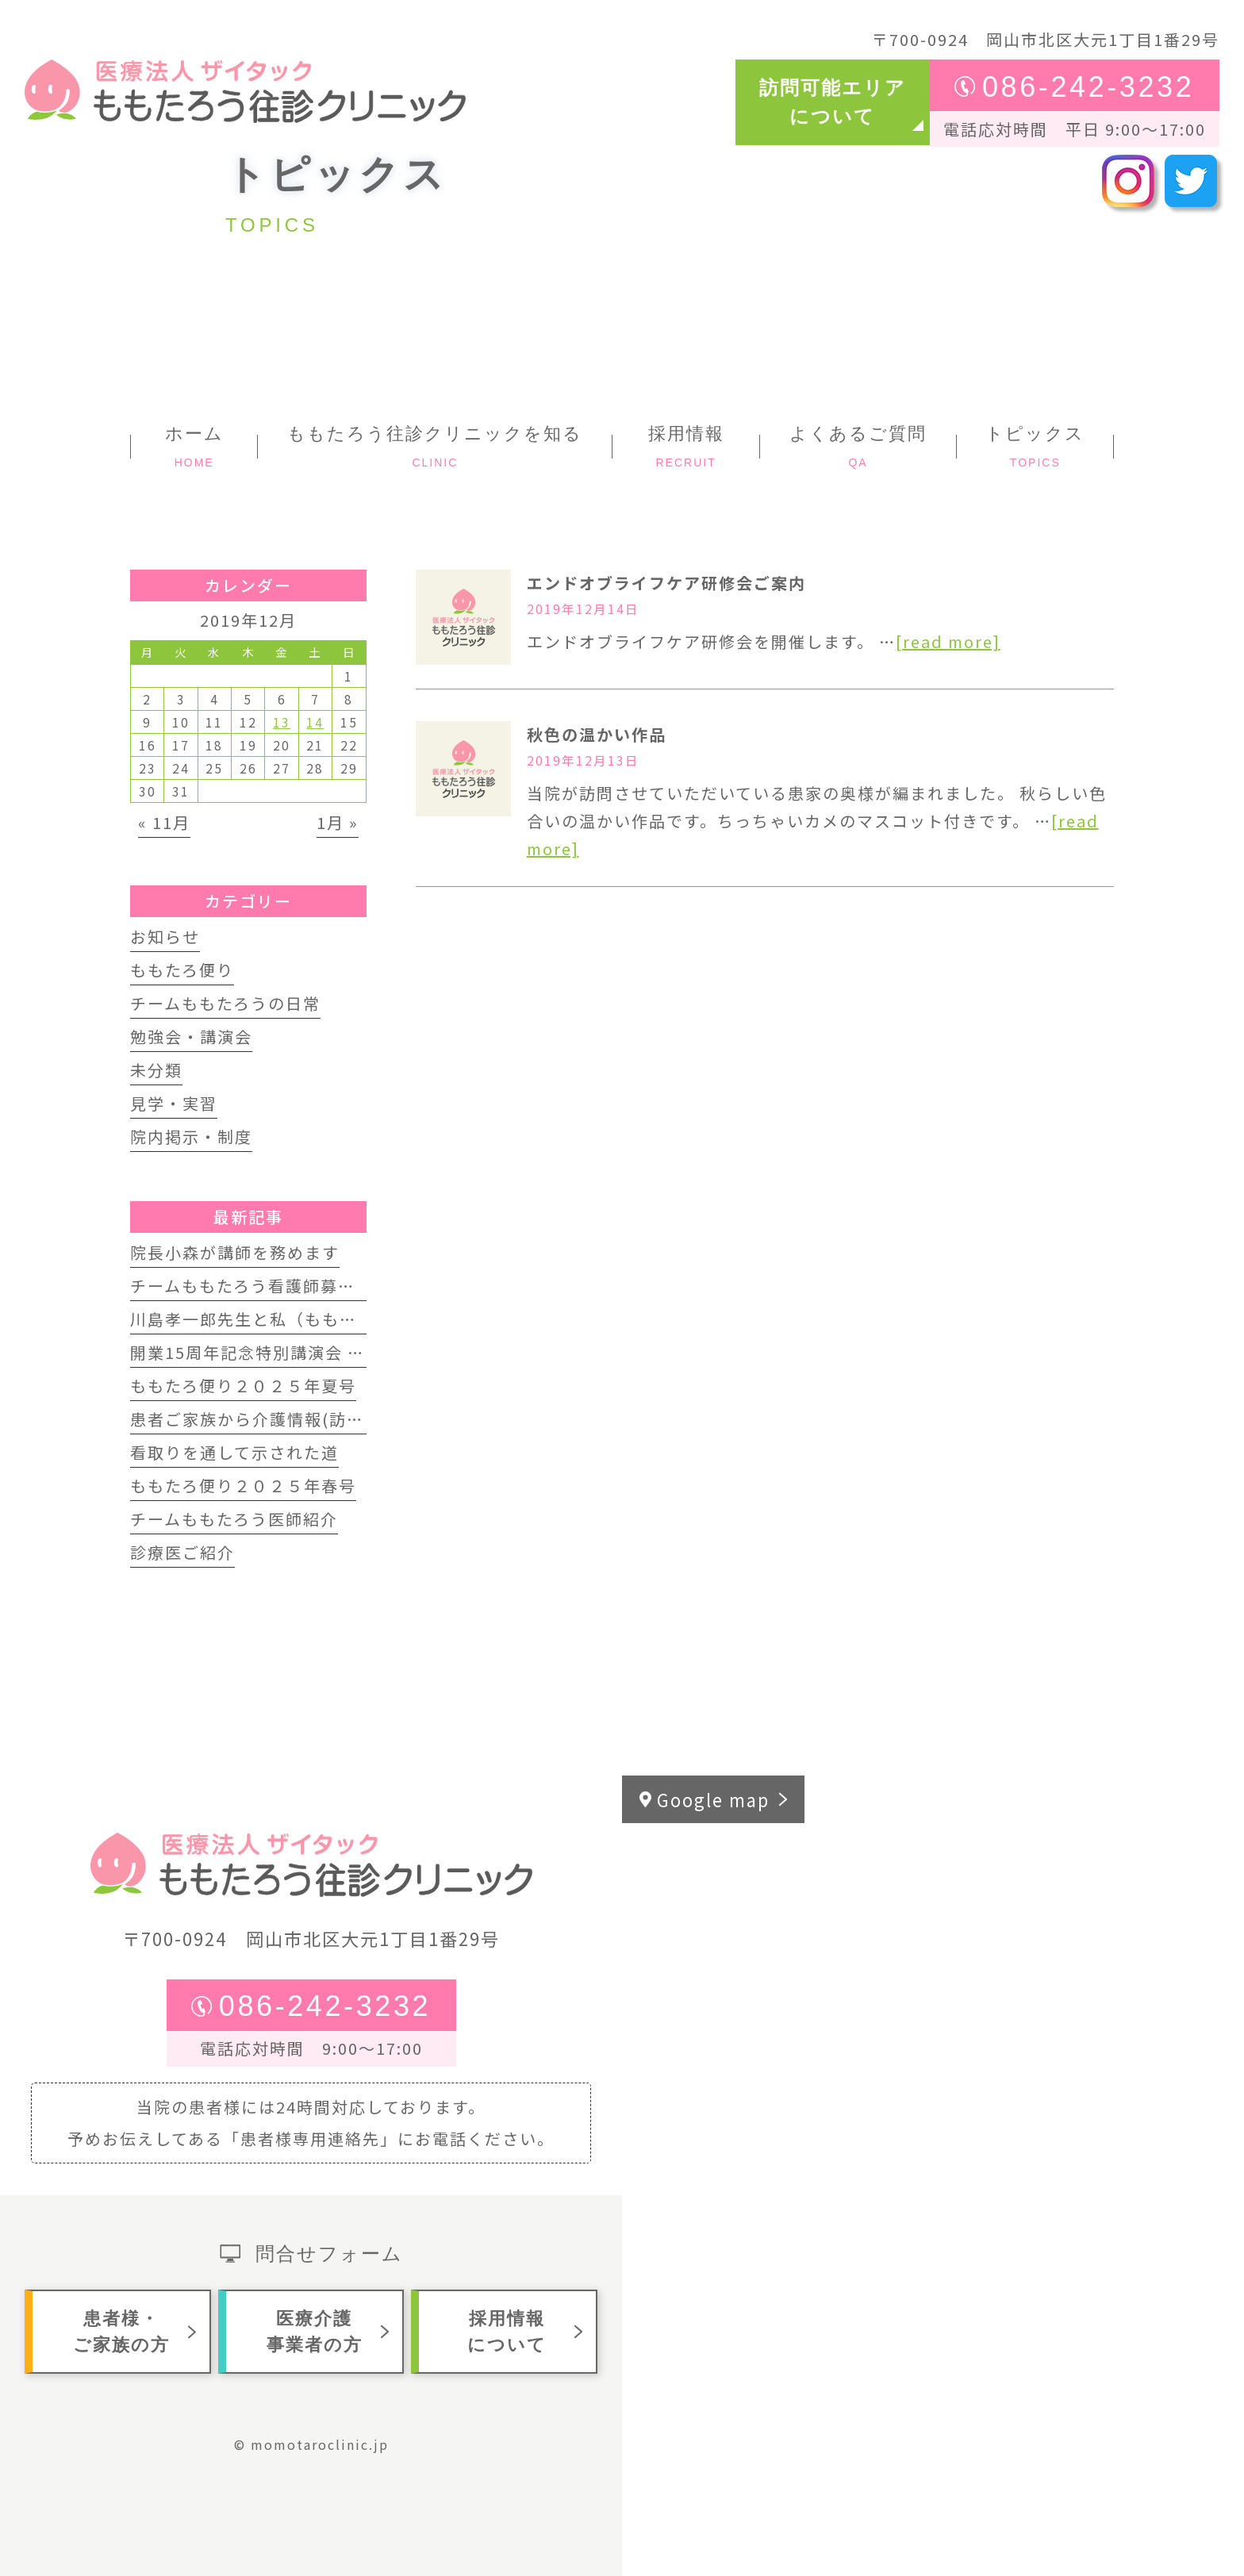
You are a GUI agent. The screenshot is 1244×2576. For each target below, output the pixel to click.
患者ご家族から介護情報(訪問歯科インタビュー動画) (338, 1418)
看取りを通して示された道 (234, 1452)
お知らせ (165, 936)
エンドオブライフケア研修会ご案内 (666, 582)
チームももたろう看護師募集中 (251, 1285)
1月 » (338, 822)
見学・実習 (173, 1103)
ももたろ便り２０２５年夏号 (243, 1385)
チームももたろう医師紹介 (234, 1518)
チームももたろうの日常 (225, 1003)
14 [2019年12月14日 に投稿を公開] (315, 722)
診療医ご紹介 (182, 1552)
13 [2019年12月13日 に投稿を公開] (281, 722)
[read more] (948, 641)
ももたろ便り (182, 969)
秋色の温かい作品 (596, 734)
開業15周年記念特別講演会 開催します (282, 1352)
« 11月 (164, 822)
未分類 (156, 1069)
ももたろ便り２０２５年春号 (243, 1485)
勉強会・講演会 (191, 1036)
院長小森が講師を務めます (235, 1252)
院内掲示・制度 (191, 1136)
